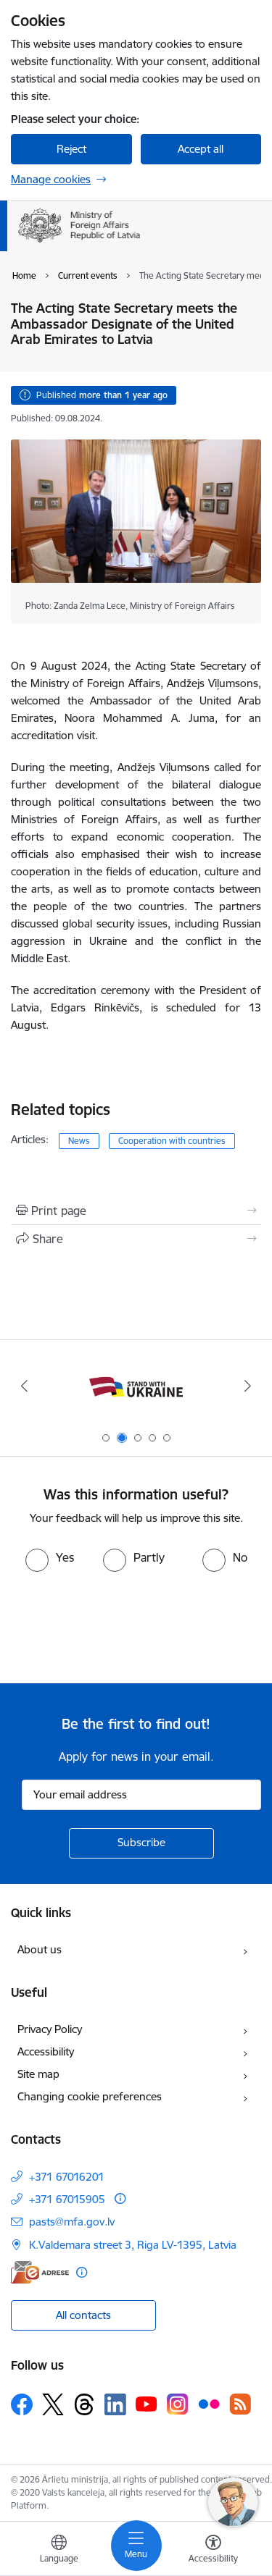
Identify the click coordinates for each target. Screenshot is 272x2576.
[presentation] (121, 1626)
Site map (38, 2074)
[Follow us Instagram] (178, 2404)
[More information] (120, 2198)
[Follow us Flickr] (209, 2403)
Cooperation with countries (172, 1140)
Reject (71, 149)
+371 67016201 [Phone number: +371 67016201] (66, 2177)
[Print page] (136, 1210)
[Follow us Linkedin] (115, 2404)
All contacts (83, 2315)
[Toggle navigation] (136, 2545)
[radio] (49, 1557)
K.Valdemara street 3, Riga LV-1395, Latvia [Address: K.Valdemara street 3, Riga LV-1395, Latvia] (132, 2245)
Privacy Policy (49, 2029)
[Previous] (24, 1385)
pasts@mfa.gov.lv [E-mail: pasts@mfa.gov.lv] (72, 2221)
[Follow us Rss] (240, 2404)
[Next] (248, 1385)
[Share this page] (136, 1239)
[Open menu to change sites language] (58, 2550)
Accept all (200, 149)
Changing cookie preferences (89, 2096)
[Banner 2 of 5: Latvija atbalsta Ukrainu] (136, 1386)
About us (39, 1949)
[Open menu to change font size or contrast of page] (213, 2550)
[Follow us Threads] (84, 2404)
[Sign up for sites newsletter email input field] (141, 1795)
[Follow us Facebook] (22, 2404)
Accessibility (45, 2051)
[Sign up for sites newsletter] (141, 1843)
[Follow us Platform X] (53, 2404)
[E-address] (40, 2272)
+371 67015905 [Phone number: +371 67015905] (67, 2199)
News (79, 1140)
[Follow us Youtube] (146, 2403)
